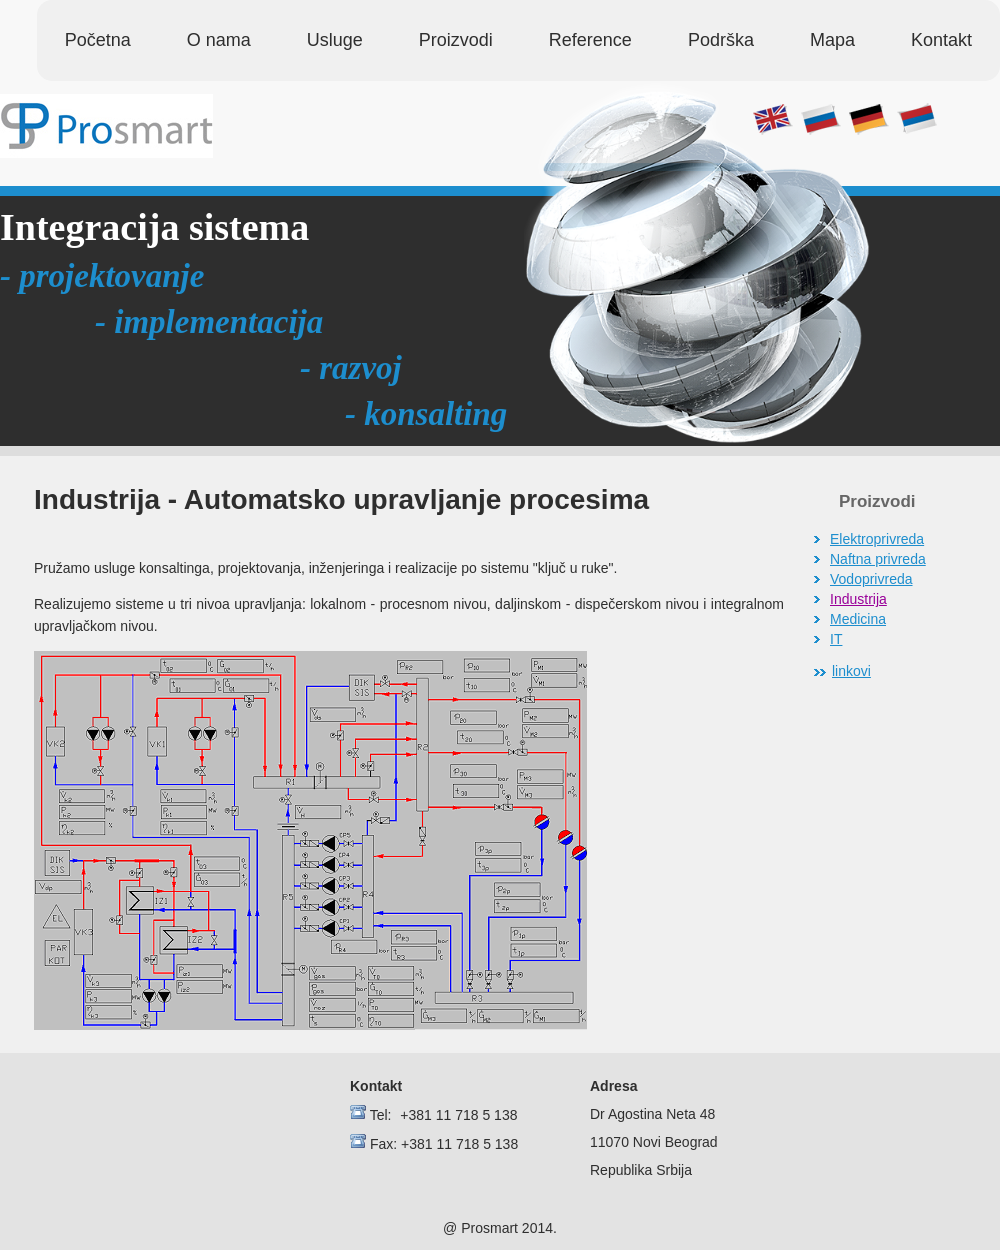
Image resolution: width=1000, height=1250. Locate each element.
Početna (98, 40)
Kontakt (941, 40)
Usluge (335, 40)
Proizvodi (456, 40)
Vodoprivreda (871, 579)
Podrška (721, 40)
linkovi (851, 671)
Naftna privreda (878, 559)
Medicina (858, 619)
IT (836, 639)
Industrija (858, 599)
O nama (219, 40)
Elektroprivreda (877, 539)
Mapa (832, 40)
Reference (590, 40)
